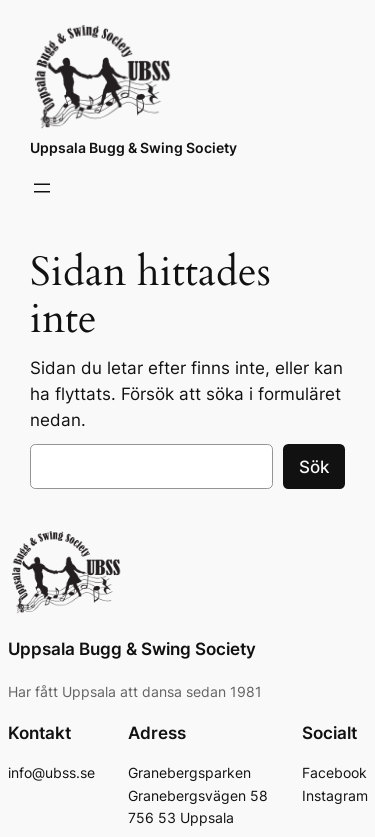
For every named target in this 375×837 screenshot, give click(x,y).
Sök (314, 467)
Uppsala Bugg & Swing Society (133, 147)
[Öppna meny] (42, 188)
